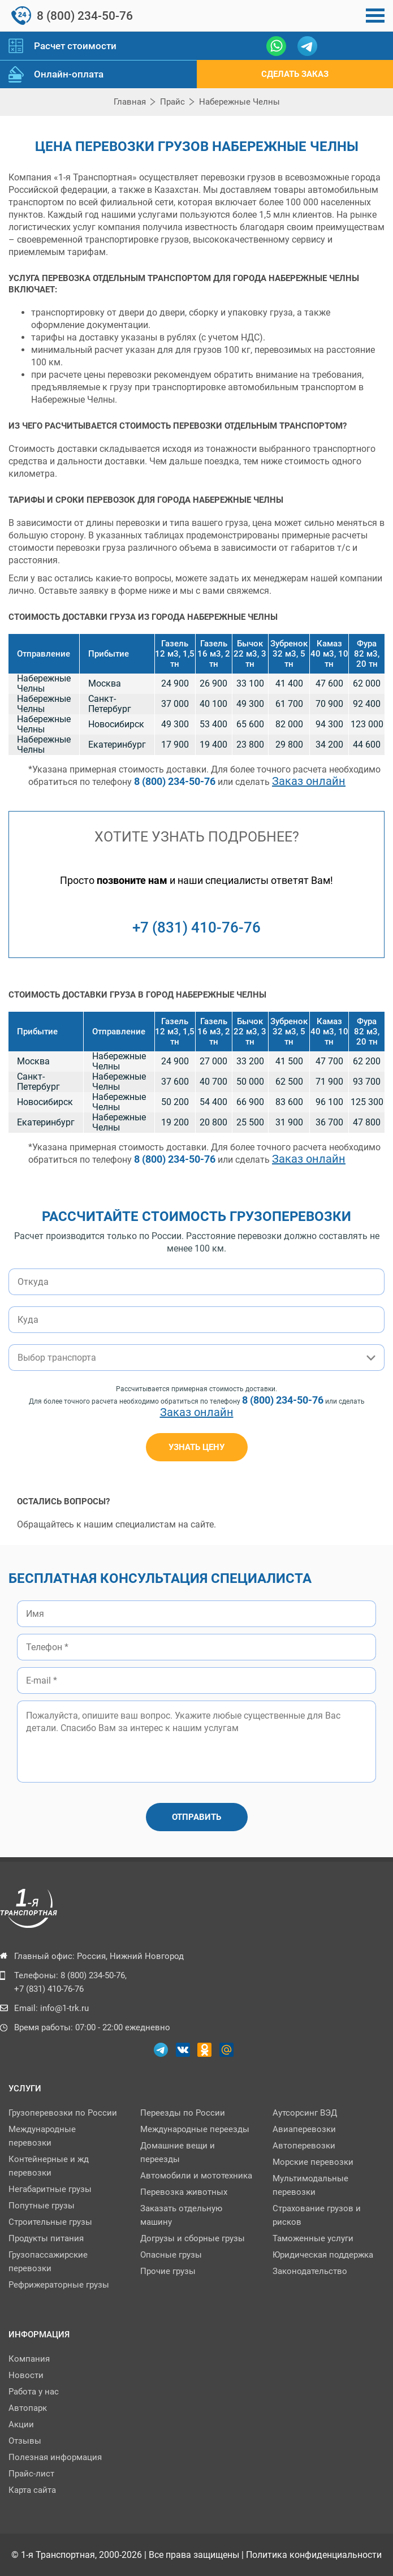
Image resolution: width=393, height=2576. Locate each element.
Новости (26, 2375)
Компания (29, 2359)
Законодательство (310, 2271)
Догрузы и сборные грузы (192, 2238)
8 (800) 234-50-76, (94, 1975)
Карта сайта (32, 2490)
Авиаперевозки (304, 2129)
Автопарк (27, 2408)
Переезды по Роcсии (182, 2113)
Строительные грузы (50, 2222)
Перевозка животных (183, 2192)
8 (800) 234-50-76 (85, 16)
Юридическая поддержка (323, 2255)
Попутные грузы (41, 2205)
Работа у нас (33, 2392)
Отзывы (24, 2441)
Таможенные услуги (313, 2238)
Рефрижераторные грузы (58, 2285)
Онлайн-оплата (68, 74)
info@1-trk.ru (64, 2008)
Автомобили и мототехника (196, 2176)
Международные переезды (194, 2129)
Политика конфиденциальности (314, 2554)
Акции (21, 2424)
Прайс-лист (31, 2474)
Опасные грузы (171, 2255)
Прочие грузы (168, 2271)
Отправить (196, 1817)
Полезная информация (55, 2457)
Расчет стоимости (75, 45)
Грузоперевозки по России (62, 2113)
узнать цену (196, 1447)
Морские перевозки (313, 2162)
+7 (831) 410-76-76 (196, 927)
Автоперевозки (304, 2146)
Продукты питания (46, 2238)
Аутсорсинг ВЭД (305, 2113)
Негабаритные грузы (50, 2189)
